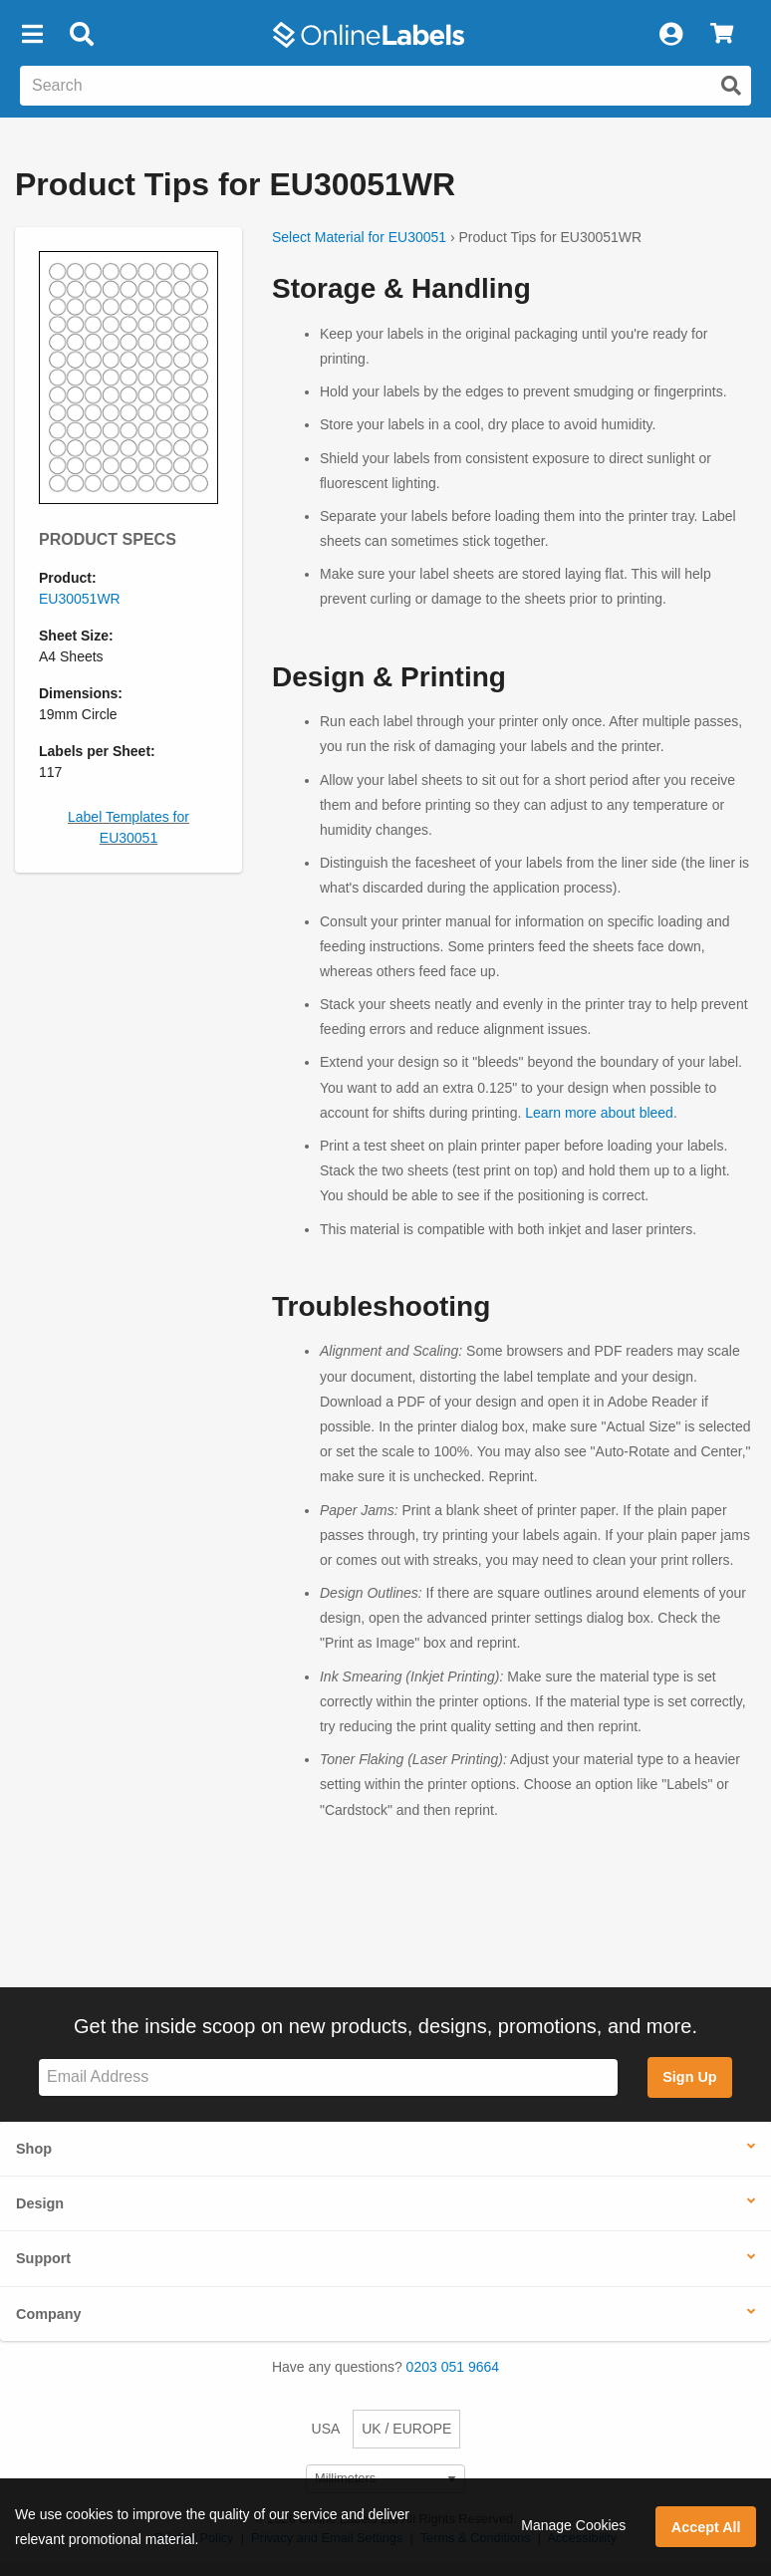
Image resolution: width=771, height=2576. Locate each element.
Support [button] (43, 2258)
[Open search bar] (81, 35)
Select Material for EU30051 (359, 237)
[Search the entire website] (385, 86)
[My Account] (670, 35)
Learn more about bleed (599, 1113)
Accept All (706, 2527)
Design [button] (40, 2203)
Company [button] (49, 2314)
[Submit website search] (731, 86)
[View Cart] (721, 35)
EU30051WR (80, 599)
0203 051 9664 (452, 2367)
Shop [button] (34, 2149)
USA (326, 2429)
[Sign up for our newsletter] (328, 2077)
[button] (32, 35)
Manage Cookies (573, 2525)
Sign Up (689, 2077)
